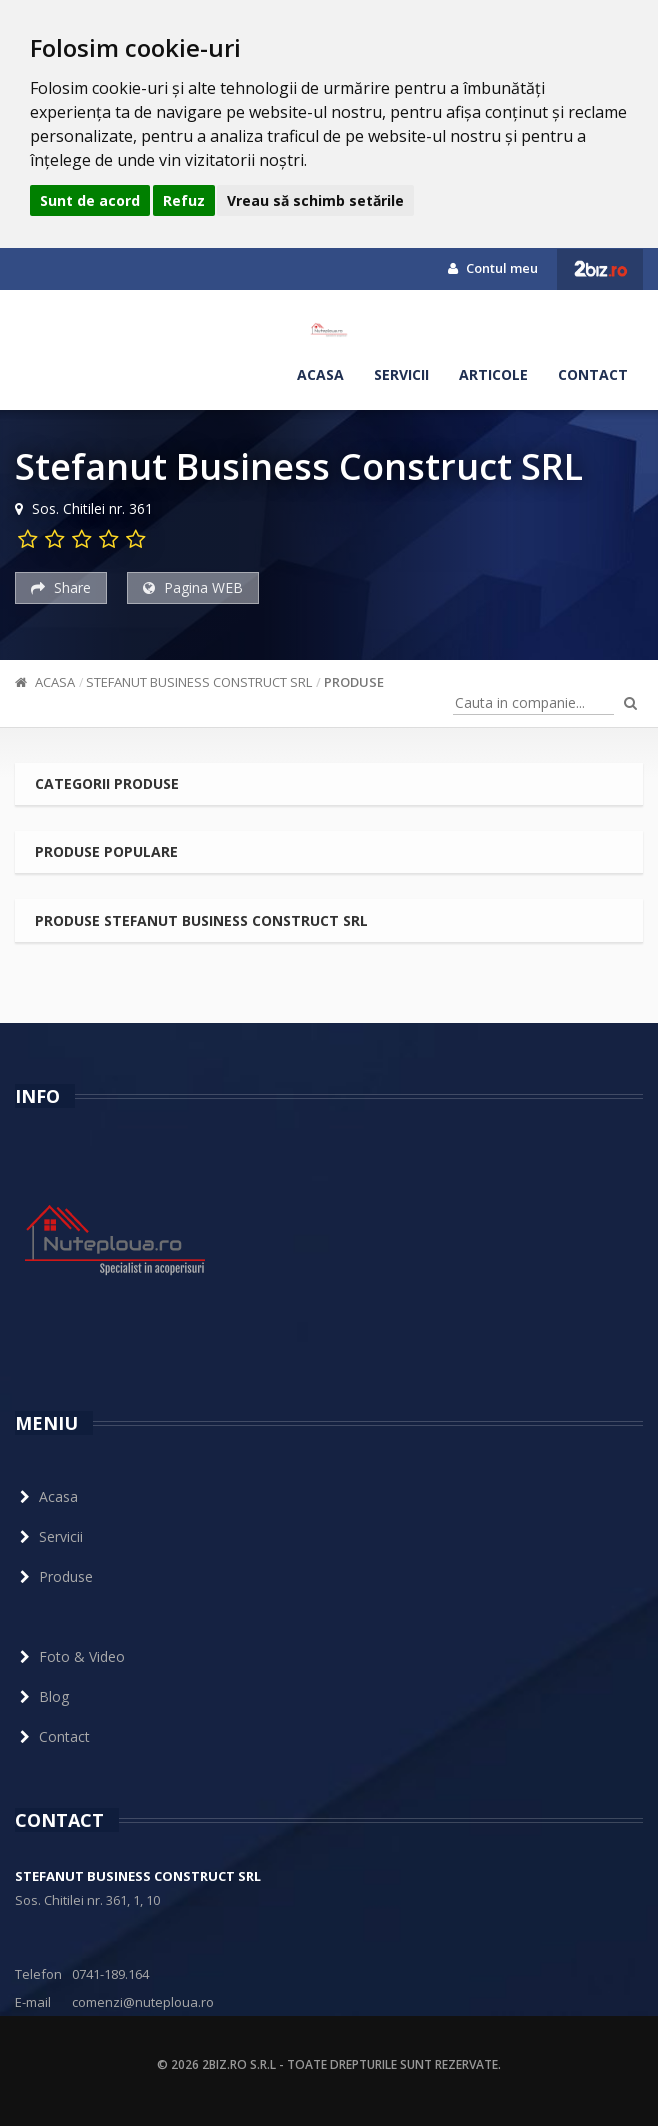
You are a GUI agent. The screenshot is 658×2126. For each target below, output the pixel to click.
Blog (42, 1696)
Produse (354, 682)
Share (61, 587)
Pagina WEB (193, 587)
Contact (593, 374)
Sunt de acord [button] (90, 200)
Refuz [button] (184, 200)
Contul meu (493, 268)
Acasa (320, 374)
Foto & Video (70, 1656)
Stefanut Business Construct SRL (199, 682)
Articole (493, 374)
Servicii (401, 374)
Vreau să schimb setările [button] (315, 200)
